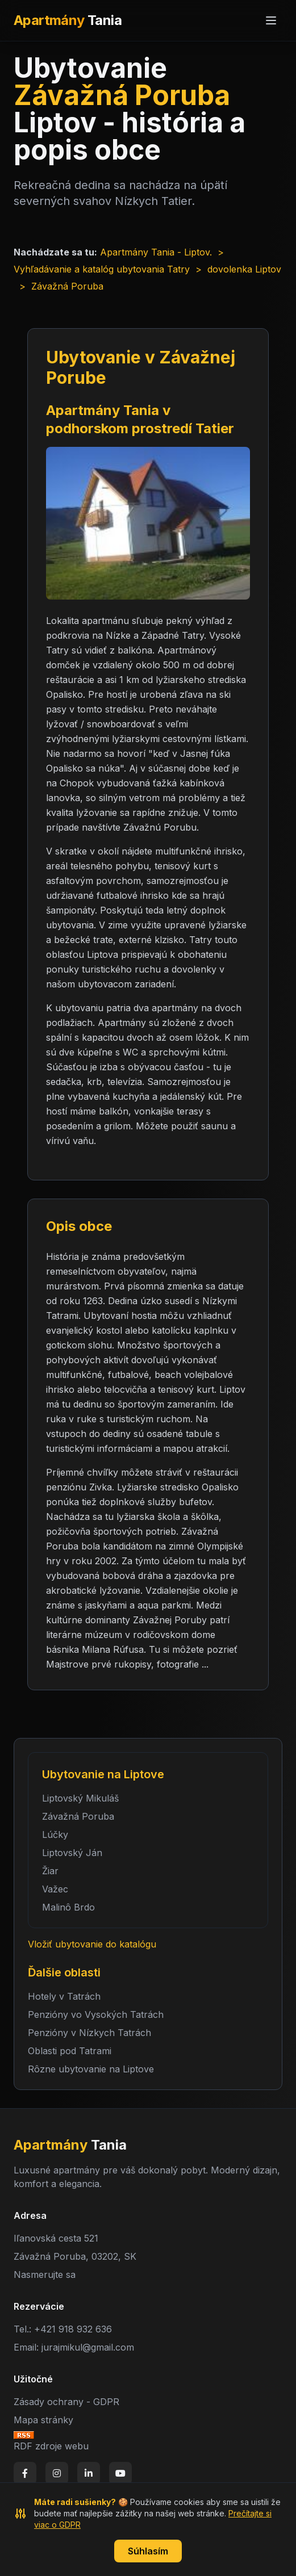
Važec (55, 1889)
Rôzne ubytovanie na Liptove (91, 2069)
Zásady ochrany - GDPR (66, 2401)
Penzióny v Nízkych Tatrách (89, 2032)
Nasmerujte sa (45, 2274)
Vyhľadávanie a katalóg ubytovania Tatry (102, 269)
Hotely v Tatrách (64, 1996)
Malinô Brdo (68, 1907)
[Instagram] (56, 2473)
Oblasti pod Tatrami (69, 2050)
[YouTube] (120, 2473)
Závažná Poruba (78, 1816)
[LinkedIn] (88, 2473)
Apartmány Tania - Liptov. (156, 252)
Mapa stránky (43, 2420)
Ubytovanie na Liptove (103, 1774)
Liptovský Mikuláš (80, 1798)
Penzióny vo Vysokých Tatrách (96, 2014)
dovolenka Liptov (244, 269)
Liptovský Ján (72, 1852)
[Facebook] (25, 2473)
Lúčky (55, 1834)
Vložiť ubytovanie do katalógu (92, 1944)
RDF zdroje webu (51, 2446)
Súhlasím (148, 2551)
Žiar (50, 1870)
